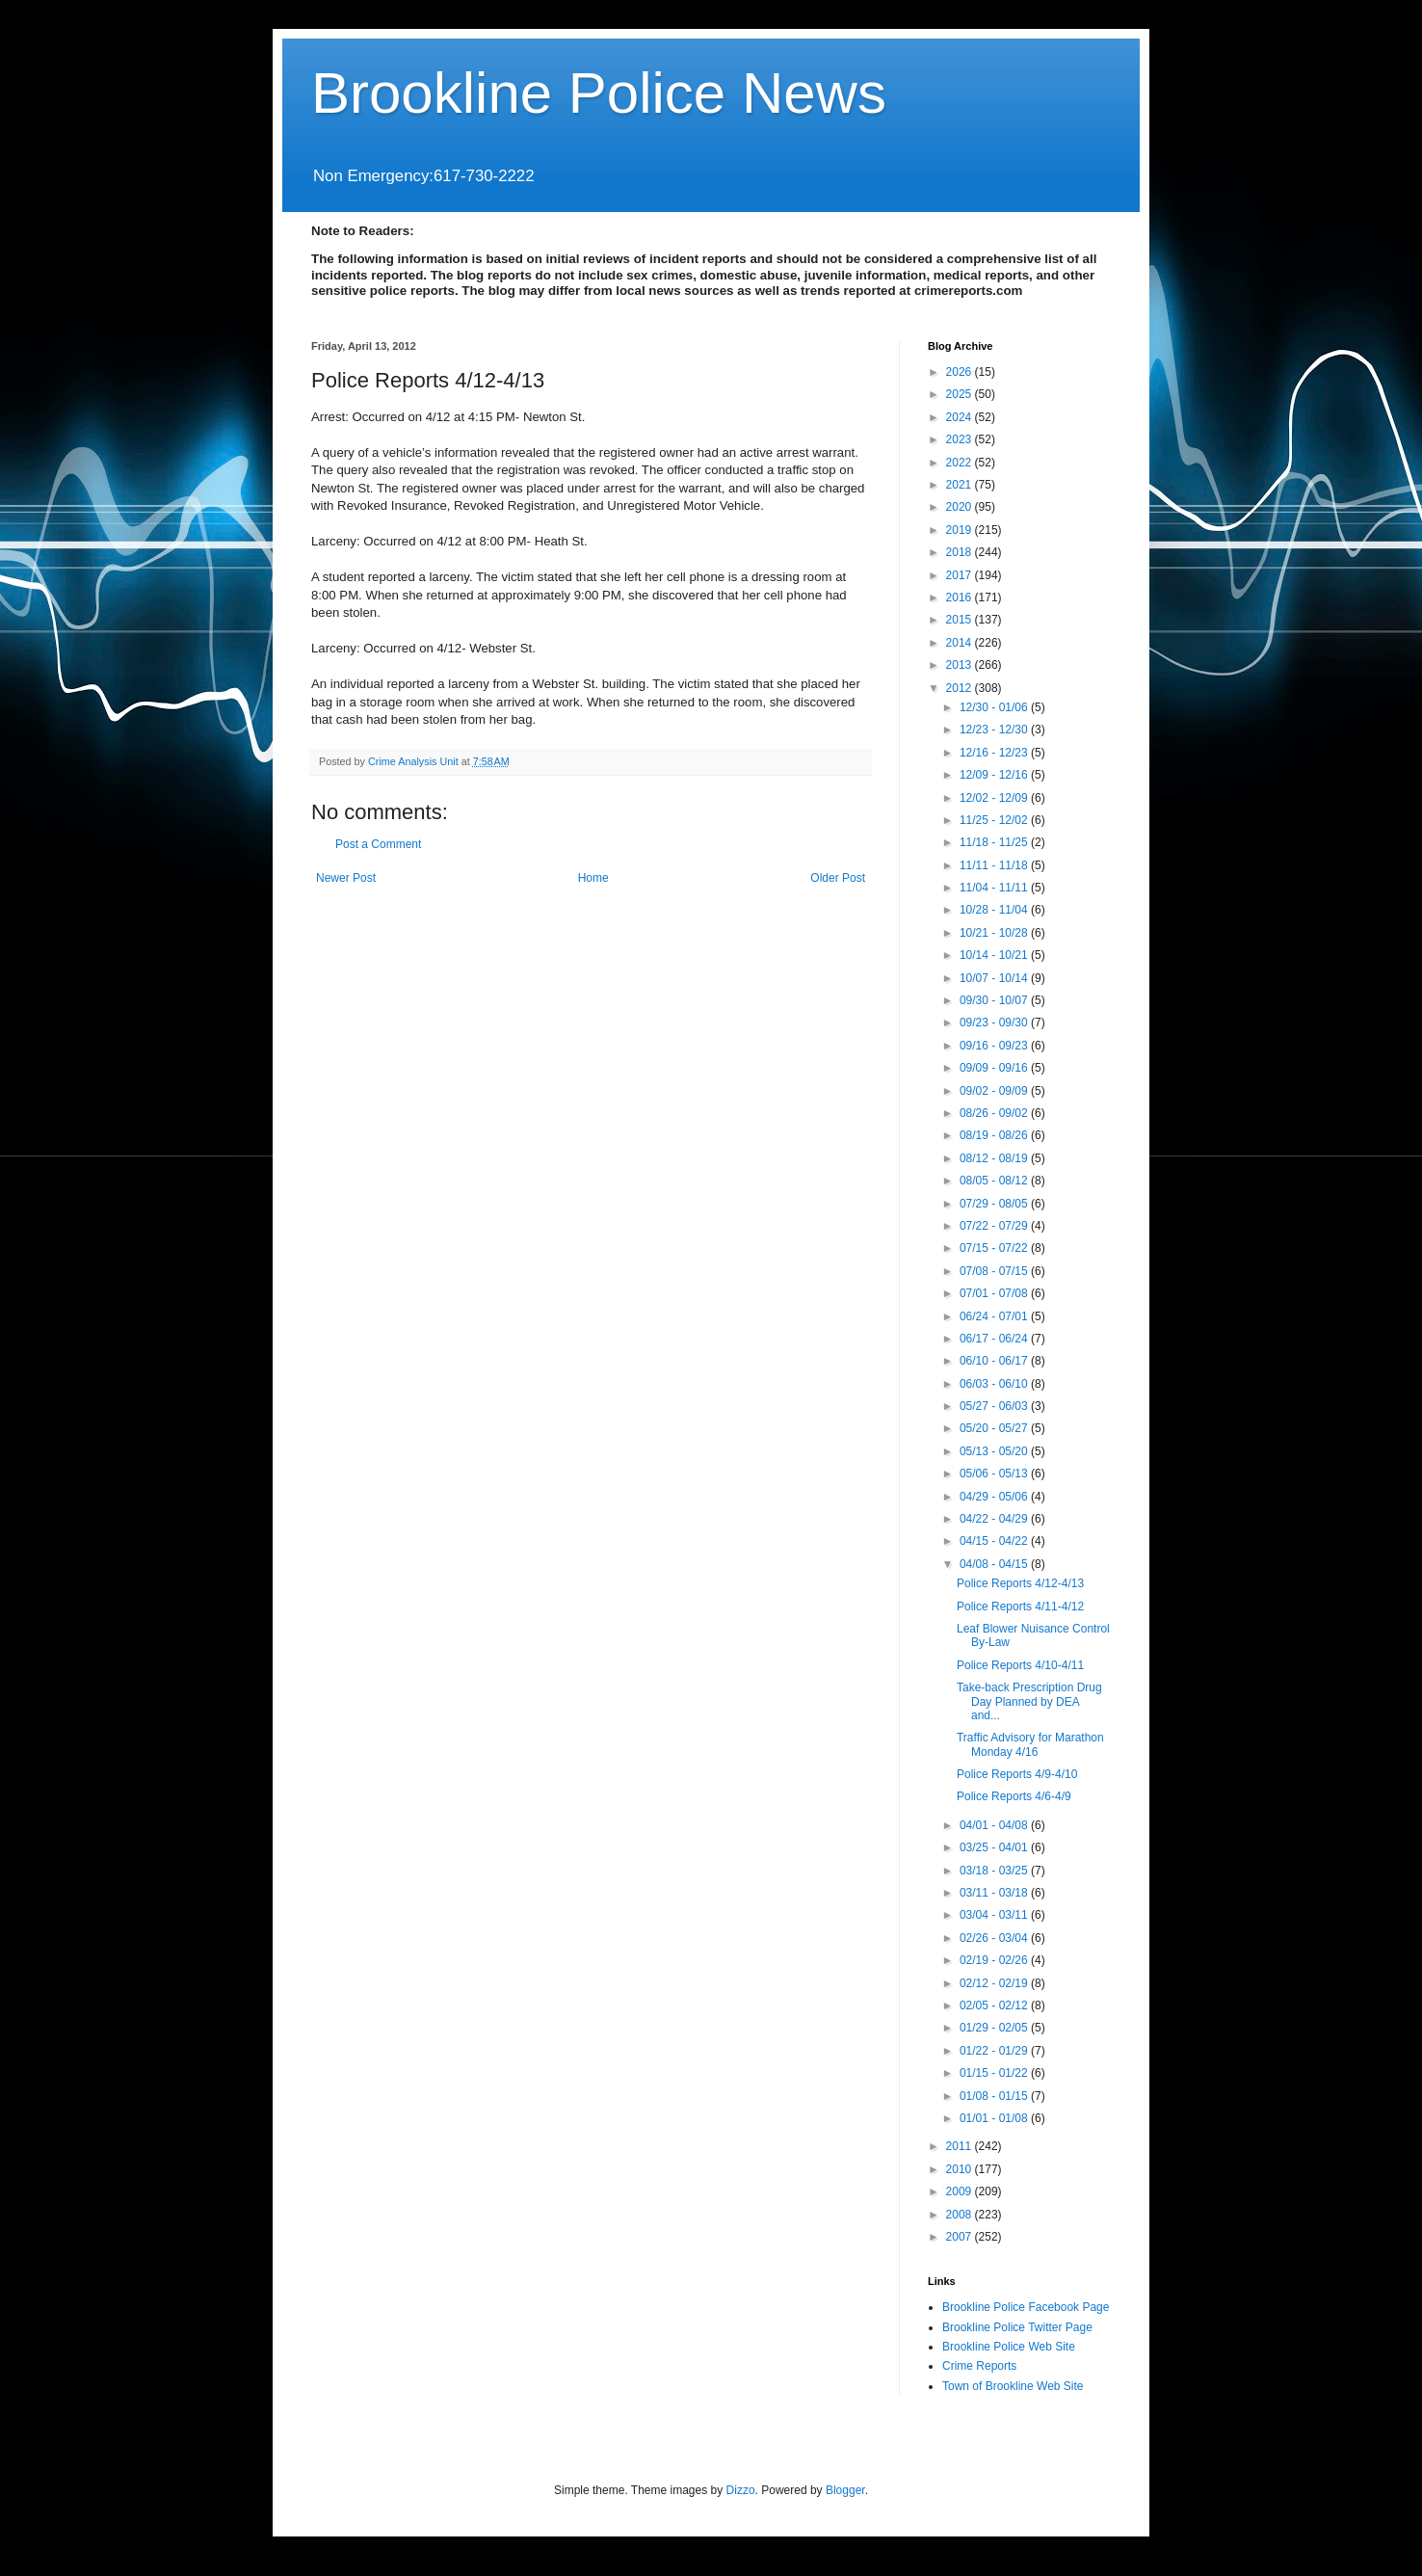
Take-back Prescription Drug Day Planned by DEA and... (1029, 1701)
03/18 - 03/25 (995, 1870)
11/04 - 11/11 (995, 887)
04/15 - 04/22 (995, 1541)
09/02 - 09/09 (995, 1091)
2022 (960, 462)
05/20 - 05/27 (995, 1428)
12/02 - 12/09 (995, 798)
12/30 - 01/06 (995, 707)
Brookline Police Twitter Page (1017, 2327)
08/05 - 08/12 (995, 1180)
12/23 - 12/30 (995, 729)
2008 (960, 2214)
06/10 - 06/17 (995, 1361)
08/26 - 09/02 (995, 1113)
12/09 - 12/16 (995, 775)
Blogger (845, 2490)
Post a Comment (378, 844)
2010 (960, 2169)
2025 (960, 394)
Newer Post (346, 878)
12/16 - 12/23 (995, 752)
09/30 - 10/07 (995, 1000)
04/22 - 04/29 (995, 1519)
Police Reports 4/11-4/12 (1020, 1606)
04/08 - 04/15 (995, 1564)
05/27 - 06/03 (995, 1406)
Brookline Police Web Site (1008, 2346)
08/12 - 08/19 (995, 1158)
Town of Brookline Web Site (1013, 2386)
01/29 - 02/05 (995, 2027)
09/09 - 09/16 (995, 1068)
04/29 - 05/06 (995, 1496)
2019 (960, 530)
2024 (960, 417)
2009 (960, 2191)
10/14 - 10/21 (995, 955)
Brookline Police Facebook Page (1025, 2307)
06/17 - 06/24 (995, 1338)
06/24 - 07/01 (995, 1316)
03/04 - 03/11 (995, 1915)
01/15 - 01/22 (995, 2073)
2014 (960, 643)
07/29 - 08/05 (995, 1203)
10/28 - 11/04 (995, 909)
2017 (960, 575)
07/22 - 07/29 (995, 1226)
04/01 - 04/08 (995, 1825)
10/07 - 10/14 (995, 978)
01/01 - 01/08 (995, 2118)
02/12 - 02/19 (995, 1983)
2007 (960, 2237)
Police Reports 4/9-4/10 (1017, 1774)
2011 (960, 2146)
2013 (960, 665)
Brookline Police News (598, 93)
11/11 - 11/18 (995, 865)
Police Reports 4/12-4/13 (1020, 1583)
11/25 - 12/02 (995, 820)
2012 (960, 688)
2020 (960, 507)
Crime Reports (979, 2366)
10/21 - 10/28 (995, 933)
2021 (960, 484)
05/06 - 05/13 (995, 1473)
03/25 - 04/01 (995, 1847)
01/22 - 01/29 (995, 2051)
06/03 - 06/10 (995, 1384)
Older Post (837, 878)
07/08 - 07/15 (995, 1271)
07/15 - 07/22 (995, 1248)
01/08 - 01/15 (995, 2096)
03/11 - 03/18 (995, 1892)
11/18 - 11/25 (995, 842)
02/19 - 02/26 (995, 1960)
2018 (960, 552)
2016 (960, 597)
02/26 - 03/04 (995, 1938)
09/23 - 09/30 (995, 1022)
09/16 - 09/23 (995, 1045)
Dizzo (740, 2490)
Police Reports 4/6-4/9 (1014, 1796)
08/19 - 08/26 (995, 1135)
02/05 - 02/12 (995, 2005)
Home (593, 878)
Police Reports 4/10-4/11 (1020, 1665)
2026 (960, 372)
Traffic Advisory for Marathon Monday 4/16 (1030, 1744)
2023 (960, 439)
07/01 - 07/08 (995, 1293)
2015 (960, 619)
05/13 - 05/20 (995, 1451)
